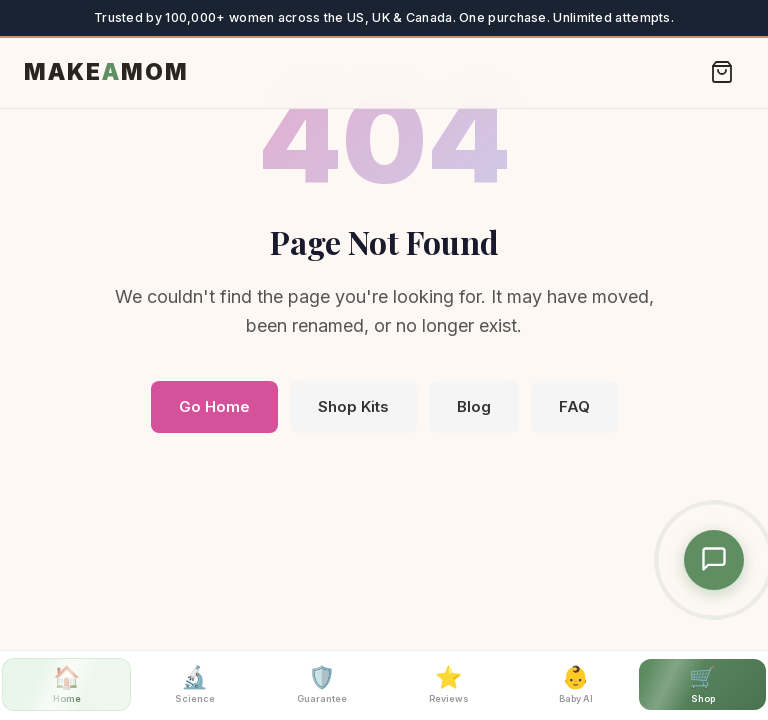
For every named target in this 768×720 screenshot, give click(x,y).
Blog (474, 406)
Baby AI (576, 684)
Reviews (449, 684)
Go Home (214, 406)
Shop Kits (353, 406)
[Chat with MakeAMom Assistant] (714, 560)
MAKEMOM (106, 71)
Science (195, 684)
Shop (702, 684)
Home (67, 684)
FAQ (574, 406)
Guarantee (322, 684)
